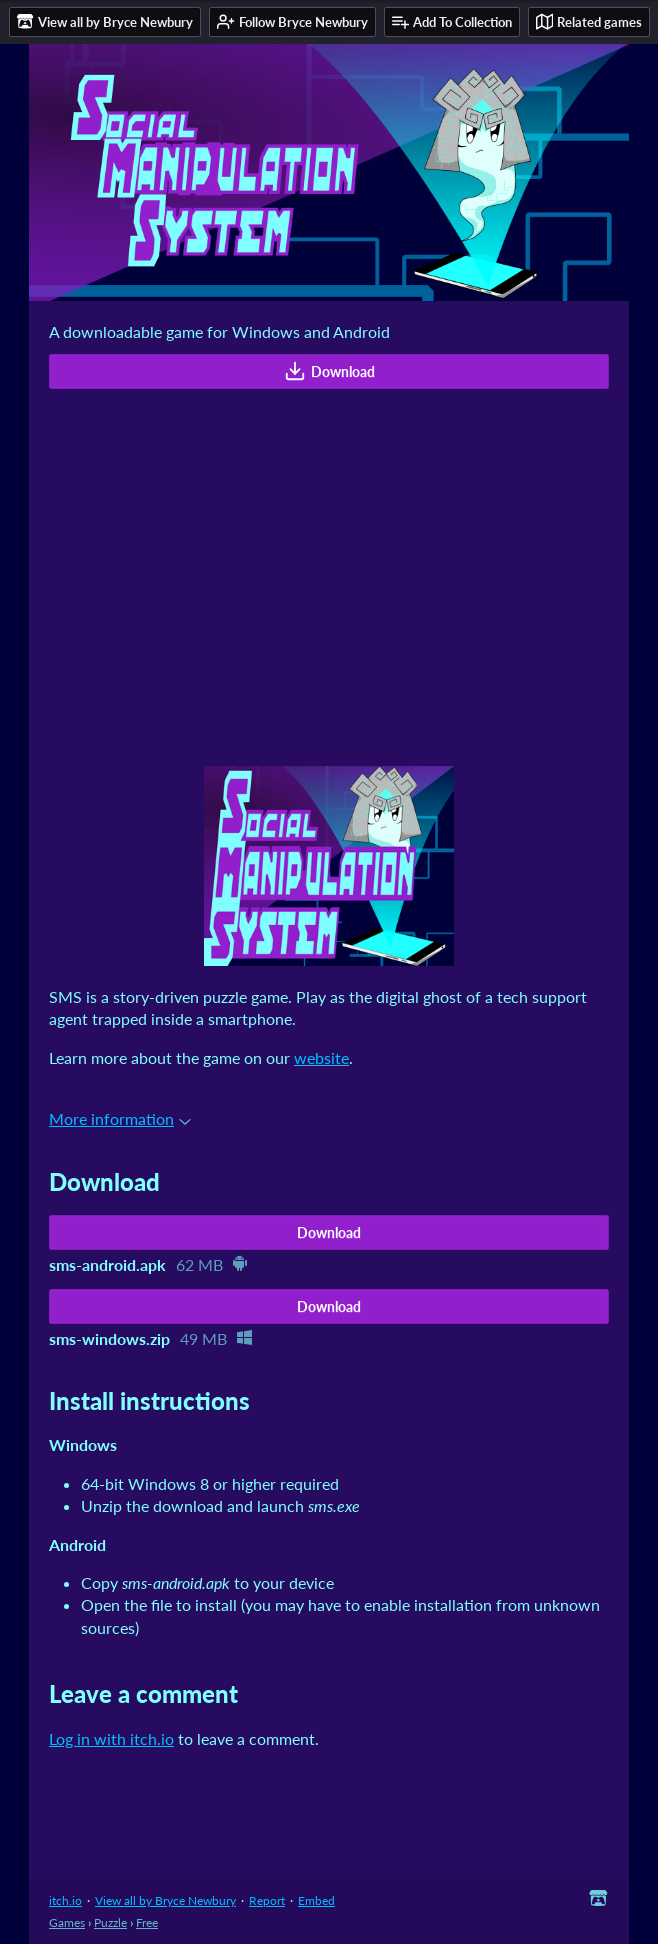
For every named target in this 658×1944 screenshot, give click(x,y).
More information (120, 1118)
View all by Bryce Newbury (165, 1900)
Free (147, 1922)
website (321, 1057)
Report (267, 1900)
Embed (316, 1900)
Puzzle (110, 1922)
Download (329, 371)
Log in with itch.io (111, 1738)
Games (67, 1922)
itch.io (65, 1900)
